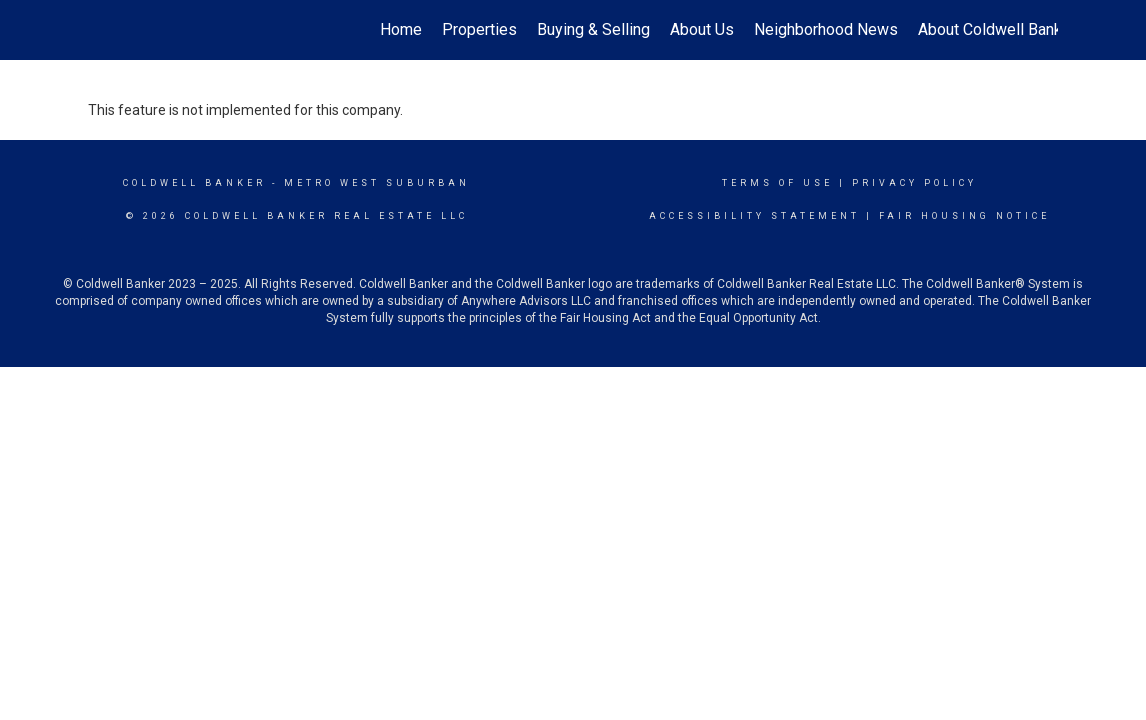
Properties (479, 29)
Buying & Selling (593, 29)
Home (401, 29)
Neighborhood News (826, 29)
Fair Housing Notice (964, 216)
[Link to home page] (98, 30)
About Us (702, 29)
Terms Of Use (777, 183)
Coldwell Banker (194, 183)
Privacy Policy (914, 183)
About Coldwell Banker (997, 29)
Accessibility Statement (754, 216)
